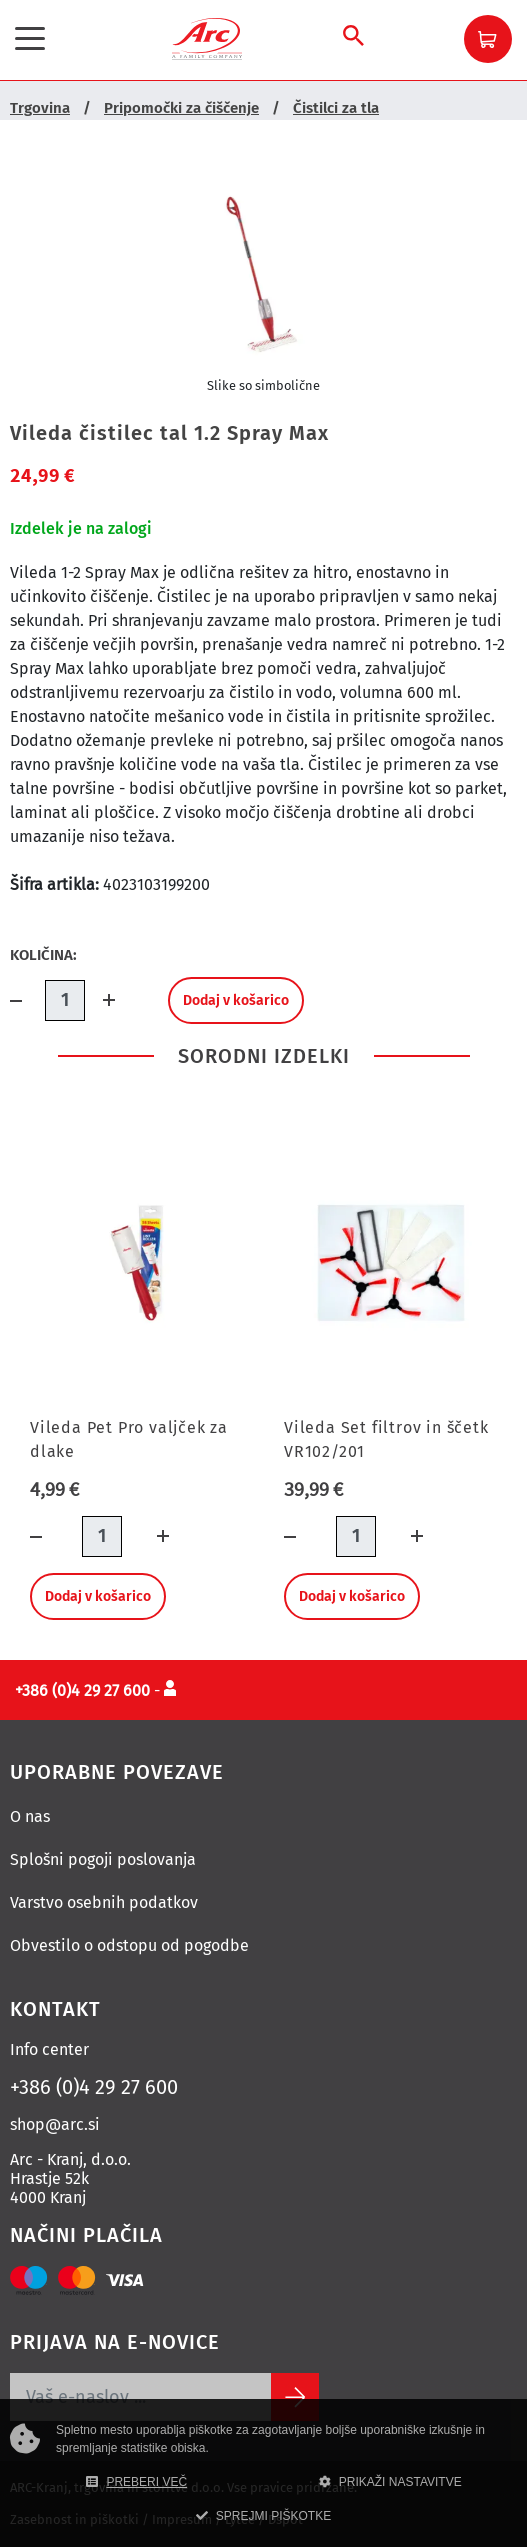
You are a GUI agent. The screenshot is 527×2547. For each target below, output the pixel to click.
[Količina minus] (27, 1000)
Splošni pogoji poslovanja (103, 1859)
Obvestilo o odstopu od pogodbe (129, 1945)
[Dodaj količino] (102, 1000)
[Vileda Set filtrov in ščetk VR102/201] (391, 1263)
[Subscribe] (295, 2397)
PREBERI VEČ (136, 2482)
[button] (488, 39)
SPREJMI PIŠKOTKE (263, 2516)
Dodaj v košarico (236, 1000)
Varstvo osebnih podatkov (104, 1902)
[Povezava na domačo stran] (207, 37)
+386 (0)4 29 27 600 (94, 2087)
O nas (30, 1816)
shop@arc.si (55, 2124)
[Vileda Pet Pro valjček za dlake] (137, 1263)
